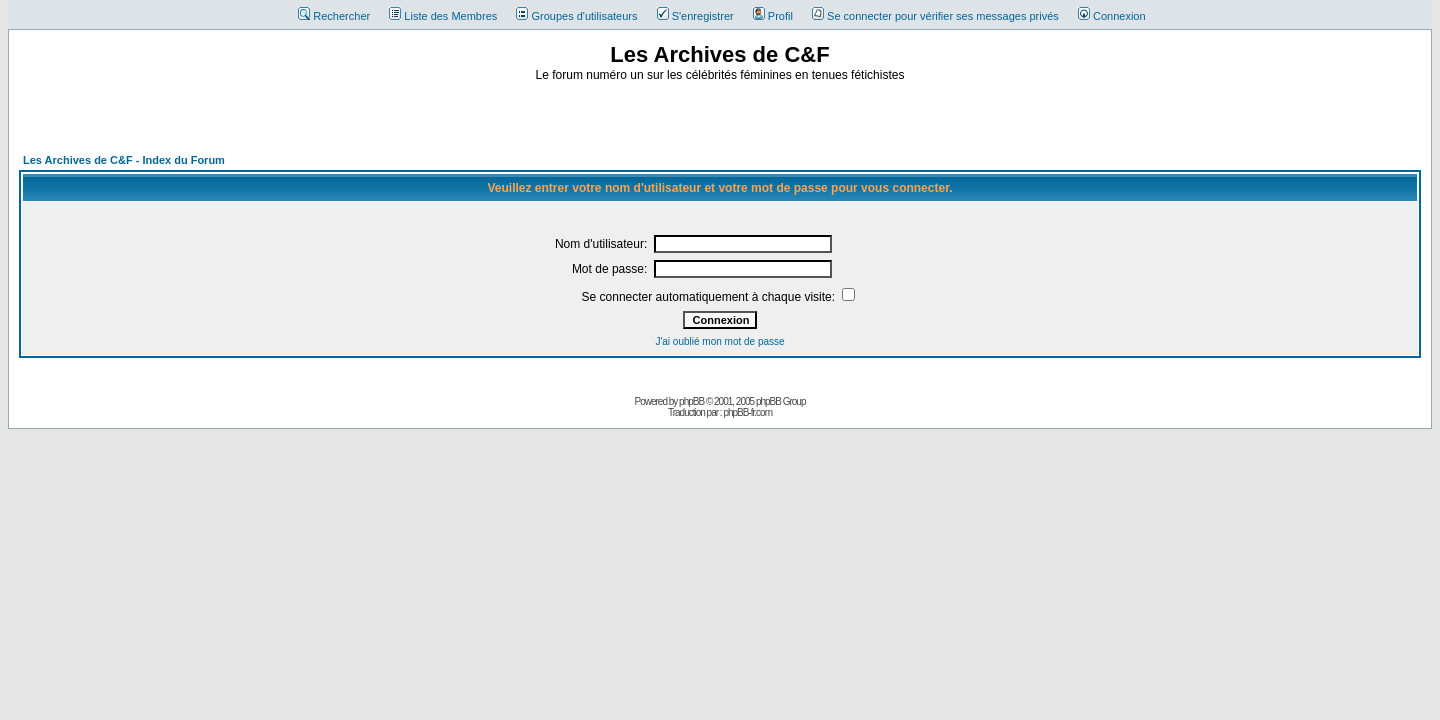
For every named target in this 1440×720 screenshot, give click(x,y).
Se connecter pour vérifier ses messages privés (935, 16)
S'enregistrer (695, 16)
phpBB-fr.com (747, 412)
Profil (773, 16)
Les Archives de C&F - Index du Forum (124, 160)
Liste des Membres (443, 16)
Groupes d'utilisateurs (576, 16)
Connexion (1112, 16)
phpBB (691, 401)
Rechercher (334, 16)
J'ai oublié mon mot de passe (719, 341)
